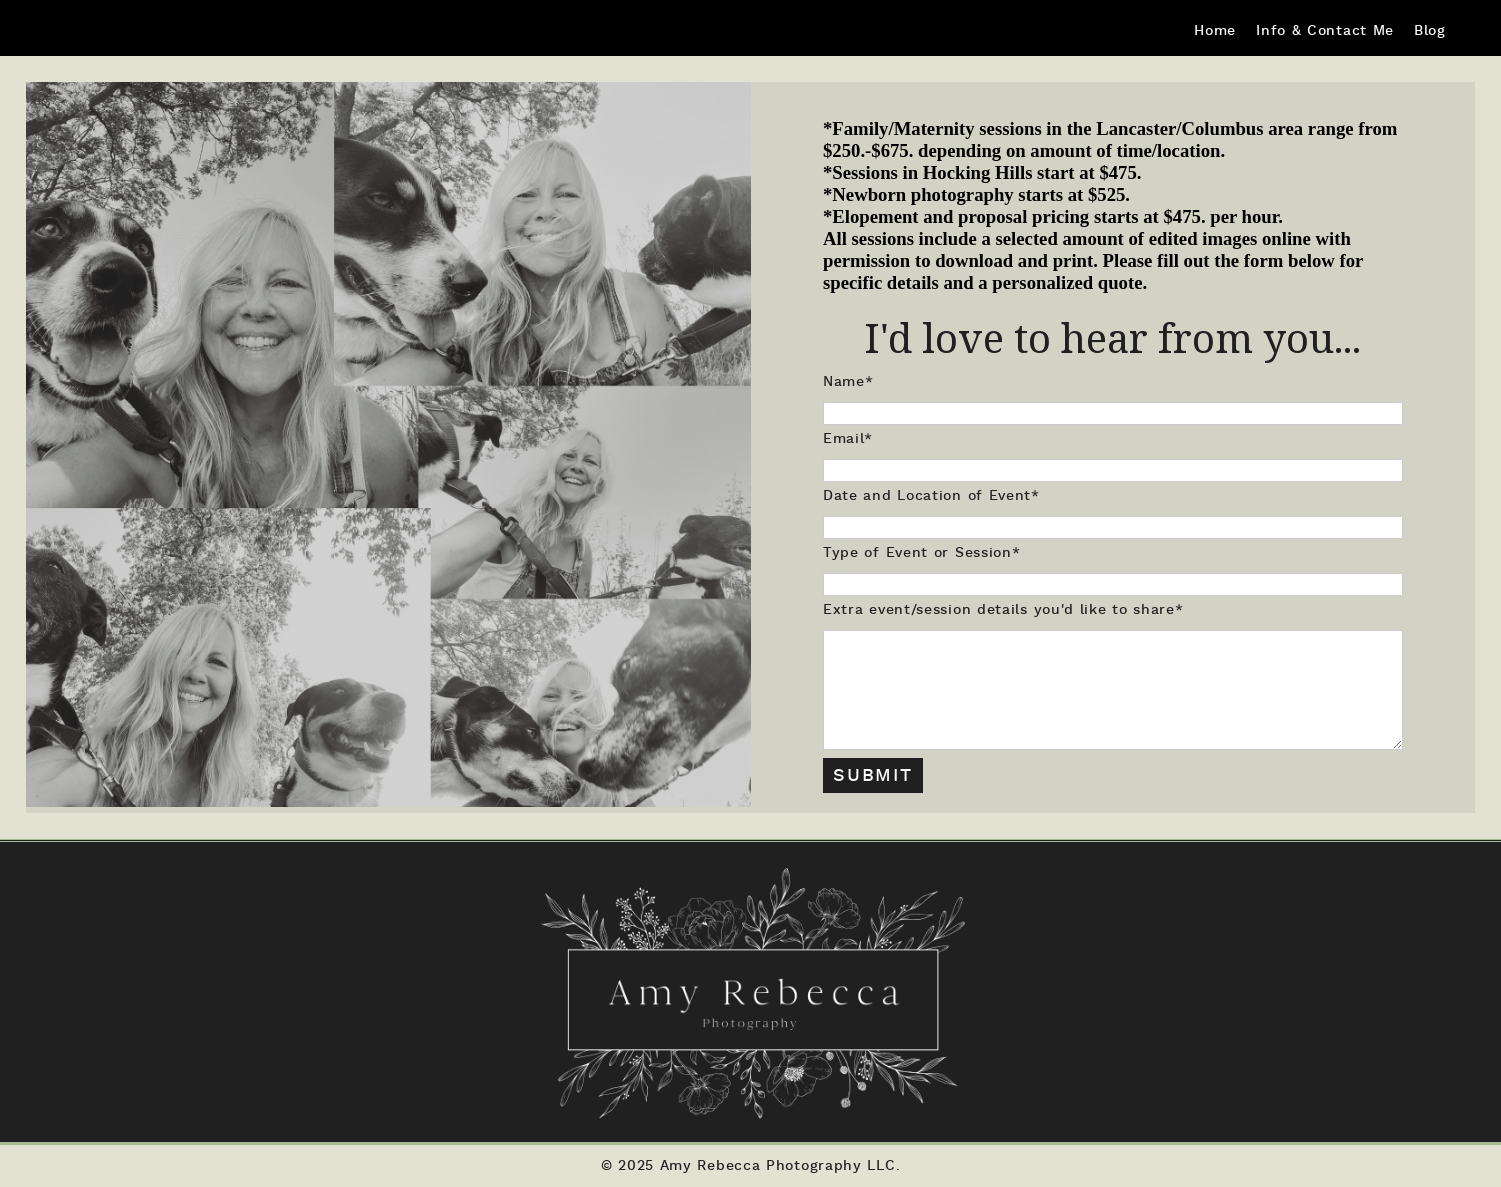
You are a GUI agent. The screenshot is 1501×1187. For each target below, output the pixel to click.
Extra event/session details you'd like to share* (1003, 610)
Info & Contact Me (1325, 31)
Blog (1430, 31)
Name (844, 382)
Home (1215, 31)
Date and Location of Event (927, 496)
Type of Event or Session (917, 553)
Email (844, 439)
